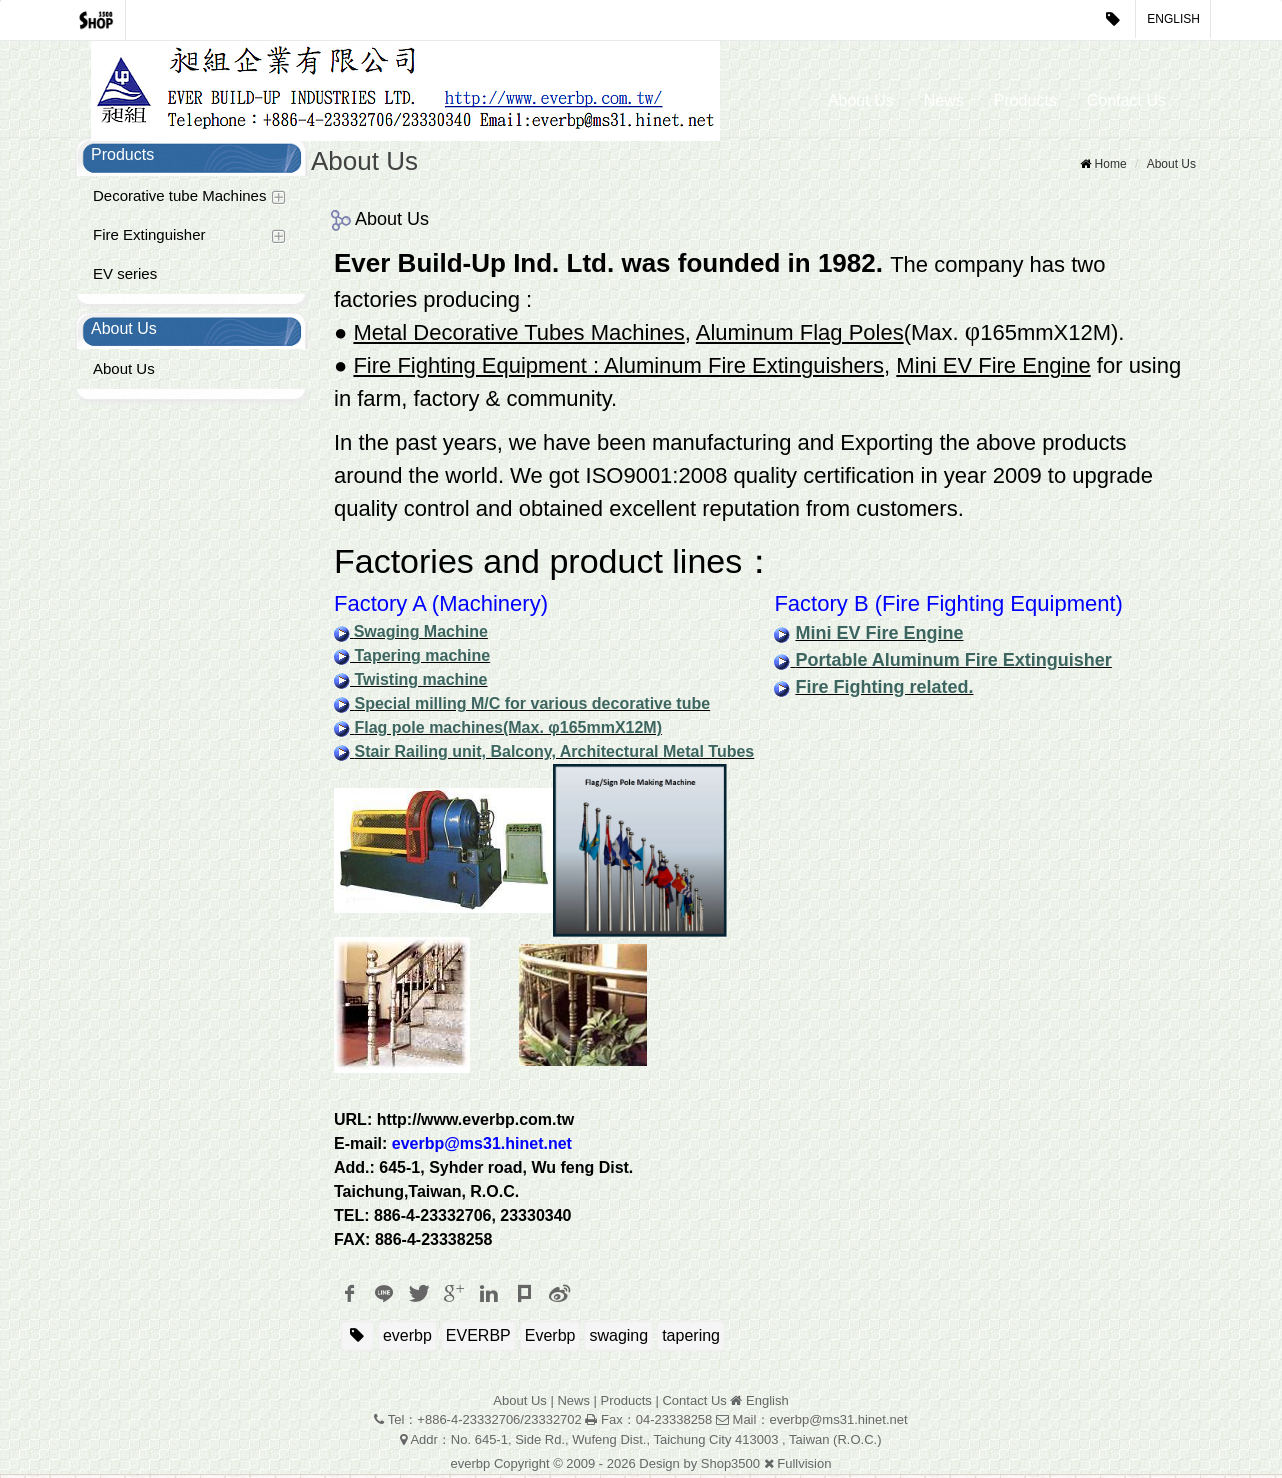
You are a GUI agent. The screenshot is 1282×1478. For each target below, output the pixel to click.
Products (1025, 100)
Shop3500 (730, 1467)
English (1173, 19)
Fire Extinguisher (149, 238)
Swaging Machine (421, 635)
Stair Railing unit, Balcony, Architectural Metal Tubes (554, 755)
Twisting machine (419, 683)
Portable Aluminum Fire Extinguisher (953, 664)
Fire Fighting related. (884, 691)
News (944, 100)
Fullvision (804, 1467)
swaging (618, 1339)
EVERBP (478, 1339)
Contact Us (1126, 100)
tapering (691, 1339)
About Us (861, 100)
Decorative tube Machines (179, 199)
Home (1111, 168)
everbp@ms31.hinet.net (482, 1147)
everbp (407, 1339)
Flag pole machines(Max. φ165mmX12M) (508, 731)
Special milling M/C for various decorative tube (532, 707)
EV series (125, 277)
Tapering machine (420, 659)
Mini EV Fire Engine (879, 637)
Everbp (550, 1339)
